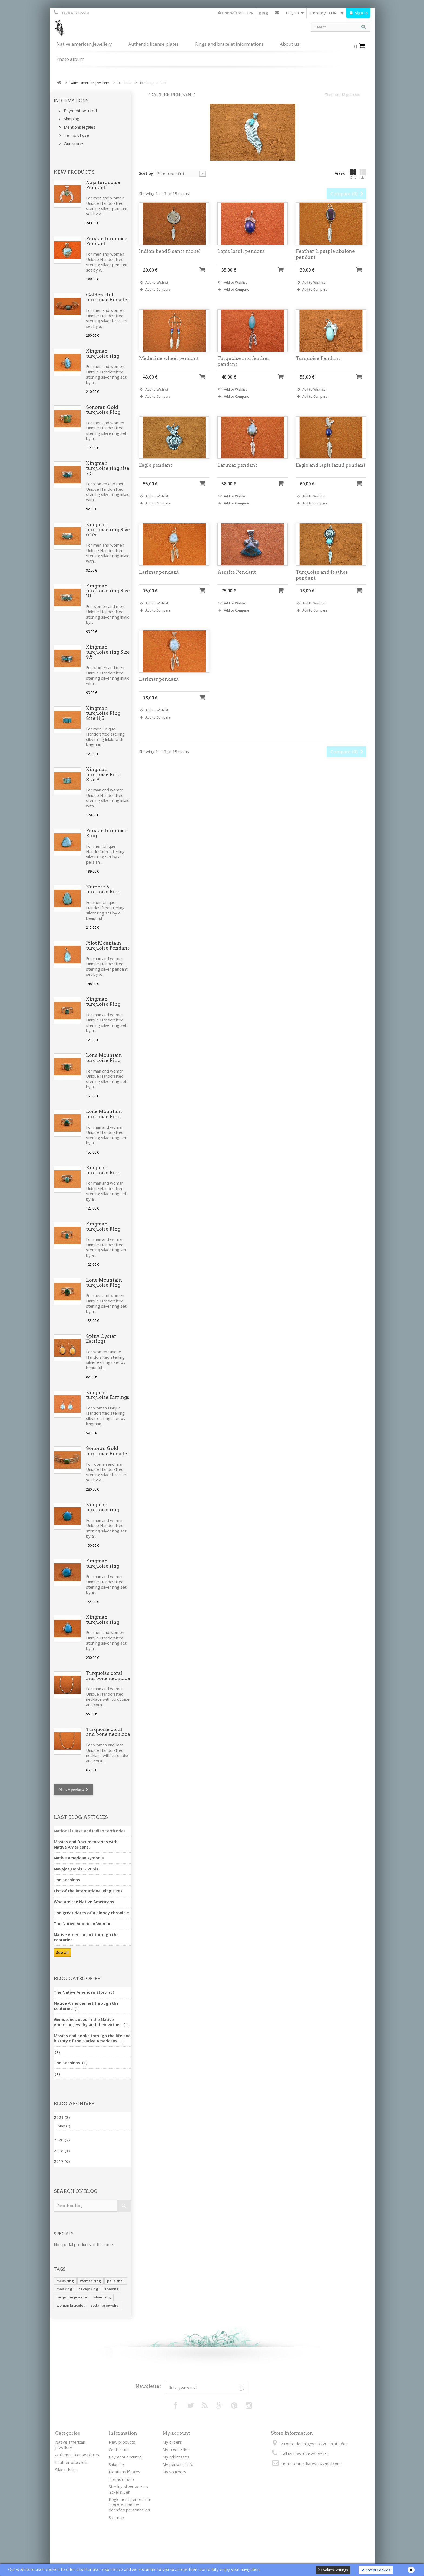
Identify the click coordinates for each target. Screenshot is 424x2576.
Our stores (73, 143)
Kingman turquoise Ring (103, 1001)
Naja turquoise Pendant (103, 185)
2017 (62, 2161)
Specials (64, 2233)
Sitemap (116, 2517)
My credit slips (176, 2449)
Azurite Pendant (236, 579)
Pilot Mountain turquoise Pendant (107, 945)
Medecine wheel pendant (169, 365)
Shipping (71, 118)
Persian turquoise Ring (106, 833)
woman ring (90, 2280)
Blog (263, 12)
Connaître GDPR (235, 12)
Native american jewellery (84, 44)
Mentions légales (79, 127)
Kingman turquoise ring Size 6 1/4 (108, 529)
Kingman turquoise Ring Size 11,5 (103, 713)
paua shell (116, 2280)
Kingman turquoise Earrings (107, 1395)
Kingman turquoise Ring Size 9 (103, 774)
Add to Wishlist (156, 290)
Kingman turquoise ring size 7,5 (107, 468)
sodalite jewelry (105, 2305)
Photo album (70, 59)
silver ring (102, 2297)
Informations (71, 100)
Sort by (146, 173)
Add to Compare (158, 297)
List (363, 174)
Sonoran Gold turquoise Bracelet (107, 1451)
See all (62, 1952)
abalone (111, 2289)
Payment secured (80, 110)
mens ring (65, 2280)
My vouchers (174, 2471)
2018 (62, 2150)
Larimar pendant (237, 472)
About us (289, 44)
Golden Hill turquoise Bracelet (107, 297)
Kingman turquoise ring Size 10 (108, 591)
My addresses (176, 2457)
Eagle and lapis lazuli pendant (330, 472)
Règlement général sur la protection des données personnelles (130, 2504)
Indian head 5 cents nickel (170, 259)
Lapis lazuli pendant (241, 259)
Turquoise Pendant (318, 365)
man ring (64, 2289)
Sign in (361, 12)
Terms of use (76, 135)
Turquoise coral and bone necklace (108, 1675)
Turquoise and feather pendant (243, 368)
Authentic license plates (153, 44)
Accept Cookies (375, 2569)
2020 (62, 2140)
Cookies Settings (333, 2569)
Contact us (277, 13)
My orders (172, 2442)
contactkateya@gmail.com (316, 2463)
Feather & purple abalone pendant (325, 262)
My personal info (178, 2464)
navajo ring (88, 2289)
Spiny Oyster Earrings (101, 1339)
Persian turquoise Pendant (106, 241)
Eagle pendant (155, 472)
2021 (62, 2117)
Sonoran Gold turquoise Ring (103, 410)
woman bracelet (71, 2305)
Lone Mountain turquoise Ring (104, 1058)
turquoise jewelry (72, 2297)
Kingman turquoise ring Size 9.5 (108, 652)
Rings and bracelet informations (229, 44)
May (64, 2125)
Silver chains (66, 2469)
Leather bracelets (71, 2462)
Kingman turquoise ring (102, 353)
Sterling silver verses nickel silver (128, 2489)
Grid (353, 174)
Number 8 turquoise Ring (103, 889)
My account (176, 2433)
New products (74, 172)
